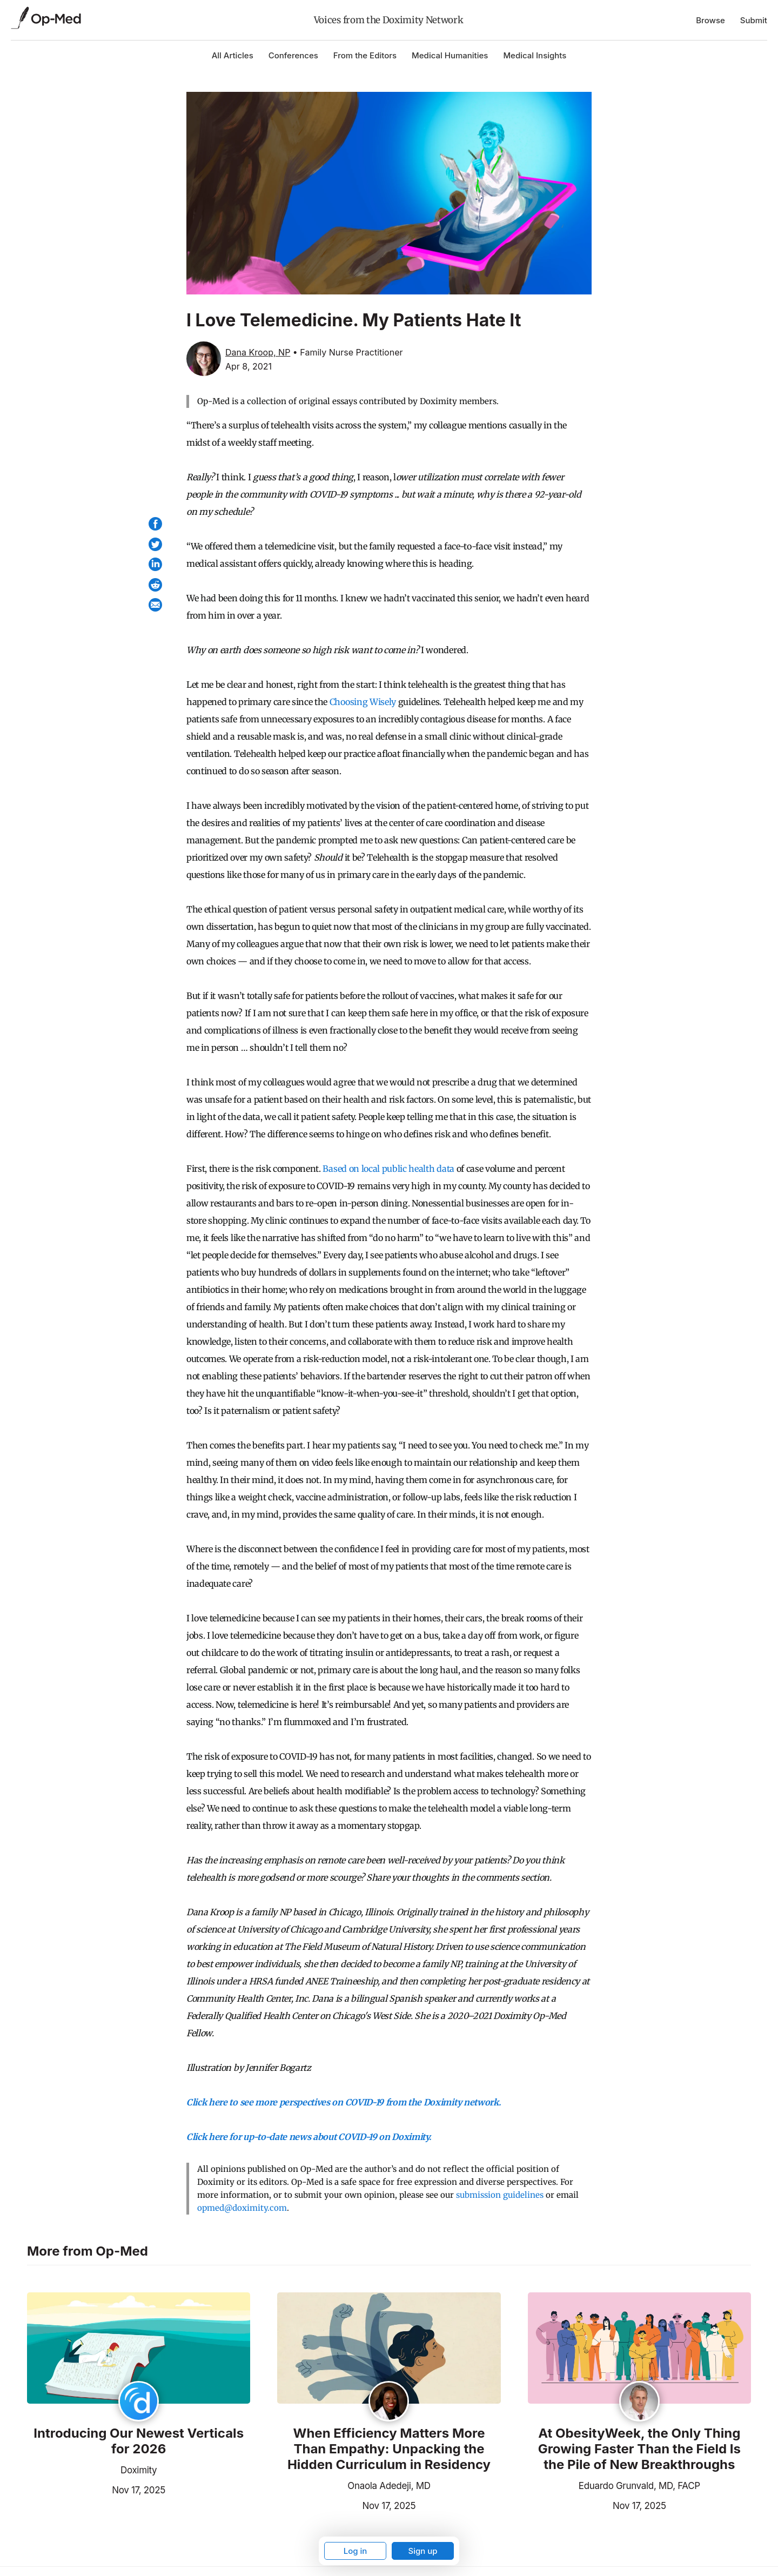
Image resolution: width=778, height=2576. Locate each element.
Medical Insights (534, 55)
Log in (355, 2551)
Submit (753, 20)
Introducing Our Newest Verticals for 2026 (138, 2441)
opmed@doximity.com (242, 2208)
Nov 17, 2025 (96, 2489)
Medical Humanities (450, 55)
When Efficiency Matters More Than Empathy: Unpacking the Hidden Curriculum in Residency (389, 2449)
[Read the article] (138, 2349)
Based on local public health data (388, 1168)
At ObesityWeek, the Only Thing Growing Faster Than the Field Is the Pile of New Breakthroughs (639, 2449)
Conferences (293, 55)
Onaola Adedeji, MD (388, 2485)
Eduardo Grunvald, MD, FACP (639, 2485)
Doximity (138, 2470)
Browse (710, 20)
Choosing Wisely (363, 701)
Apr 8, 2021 (248, 366)
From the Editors (365, 55)
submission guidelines (500, 2195)
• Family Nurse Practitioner (348, 352)
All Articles (232, 55)
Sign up (422, 2551)
